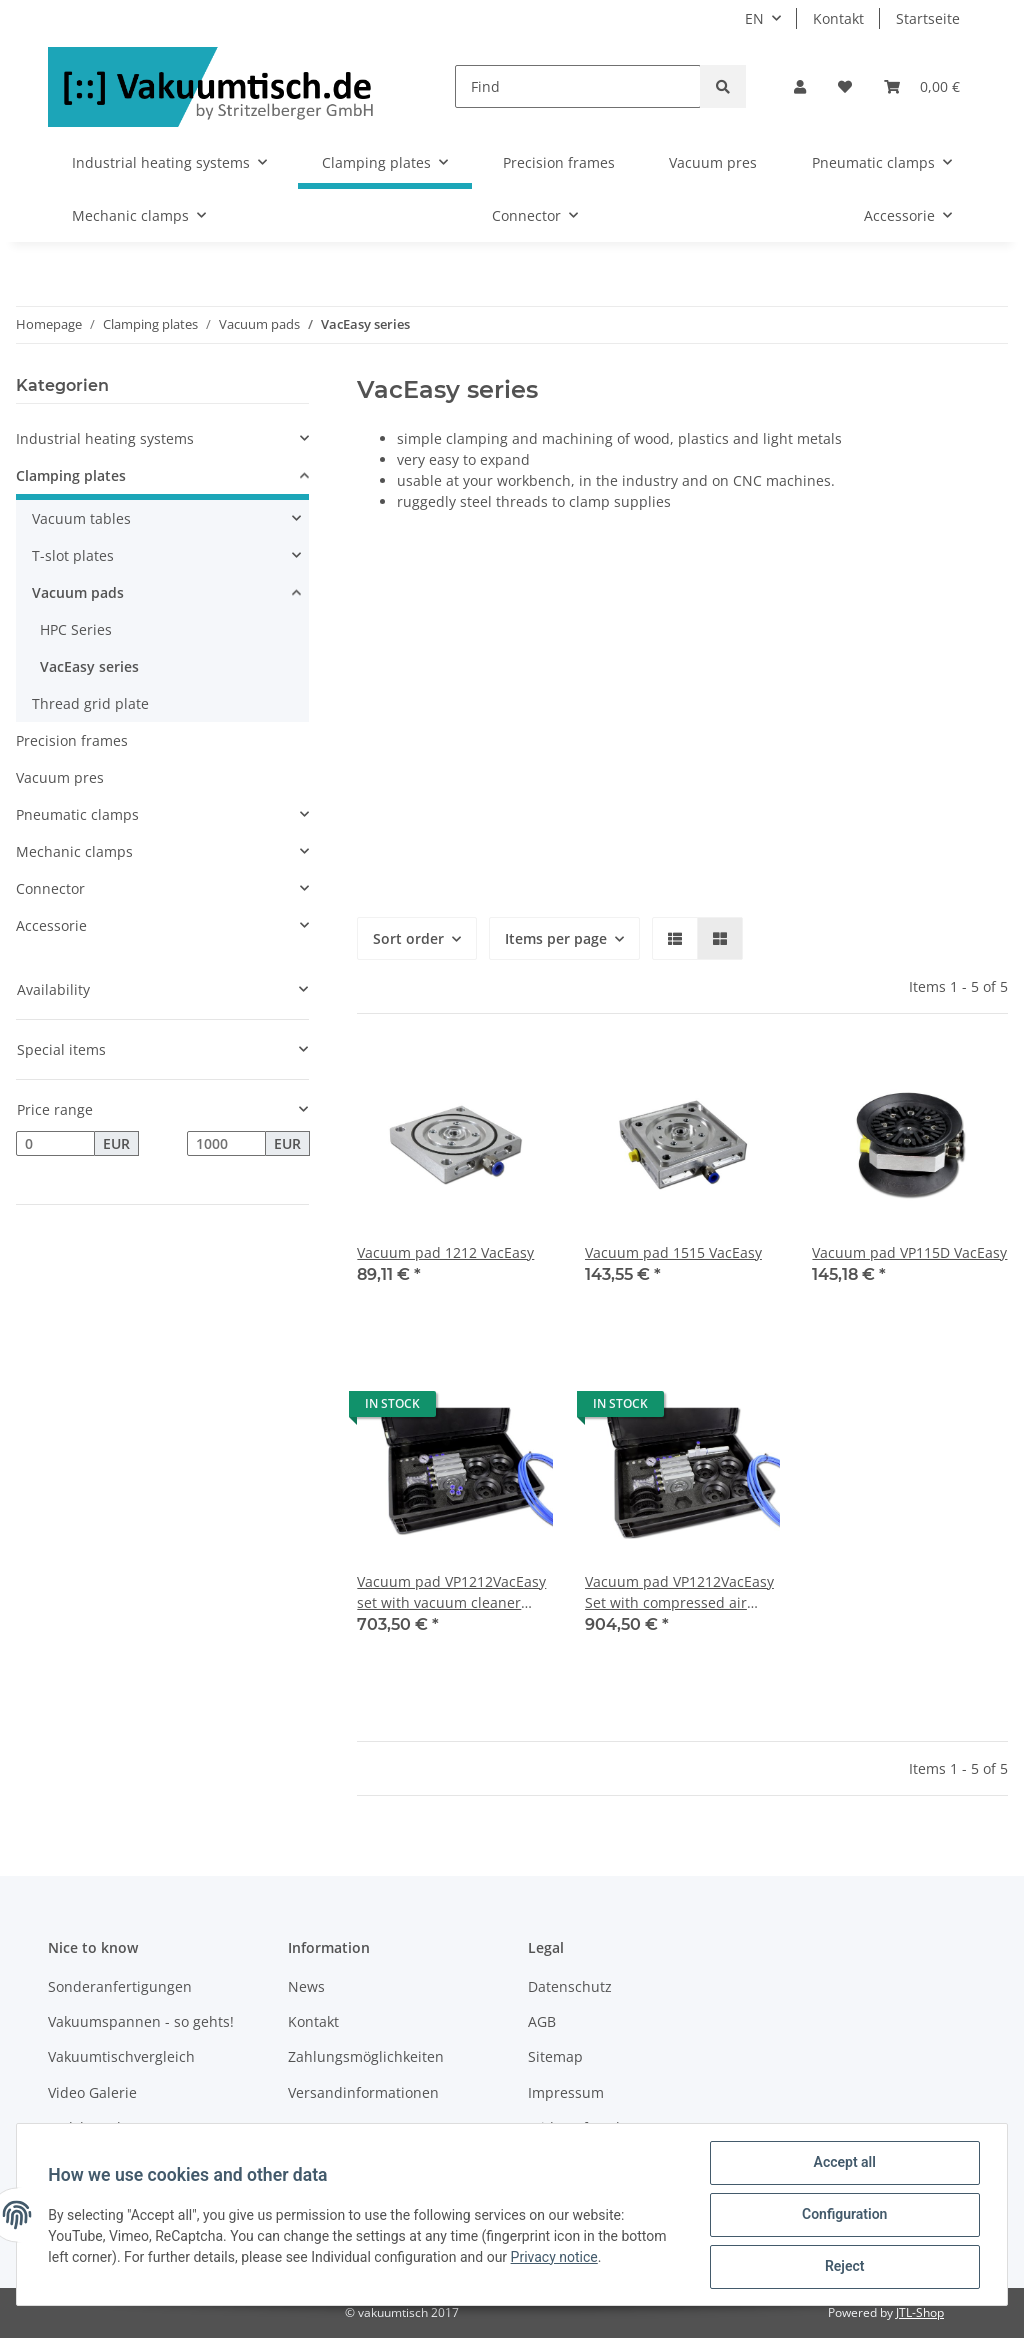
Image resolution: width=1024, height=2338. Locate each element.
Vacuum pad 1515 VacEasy (673, 1252)
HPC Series (76, 629)
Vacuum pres (60, 777)
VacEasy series (89, 666)
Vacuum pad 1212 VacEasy (445, 1252)
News (306, 1986)
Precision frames (72, 740)
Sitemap (555, 2056)
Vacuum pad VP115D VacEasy (909, 1252)
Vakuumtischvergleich (121, 2056)
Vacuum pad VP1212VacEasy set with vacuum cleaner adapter (451, 1592)
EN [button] (754, 18)
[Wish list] (845, 86)
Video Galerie (92, 2092)
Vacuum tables (81, 518)
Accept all (844, 2163)
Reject (844, 2267)
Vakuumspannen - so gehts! (141, 2021)
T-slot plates (73, 555)
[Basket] (922, 86)
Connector (50, 888)
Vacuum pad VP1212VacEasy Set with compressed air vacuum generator (679, 1592)
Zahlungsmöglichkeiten (366, 2056)
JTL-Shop (920, 2312)
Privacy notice (554, 2257)
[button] (800, 86)
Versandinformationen (363, 2092)
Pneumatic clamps (77, 814)
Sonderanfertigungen (120, 1986)
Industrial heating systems (105, 438)
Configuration (843, 2215)
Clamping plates (71, 475)
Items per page (556, 938)
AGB (542, 2021)
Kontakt (838, 18)
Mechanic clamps (74, 851)
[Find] (578, 86)
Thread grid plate (90, 703)
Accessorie (51, 925)
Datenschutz (570, 1986)
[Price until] (226, 1144)
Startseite (928, 18)
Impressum (566, 2092)
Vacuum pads (78, 592)
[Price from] (55, 1144)
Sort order (408, 938)
